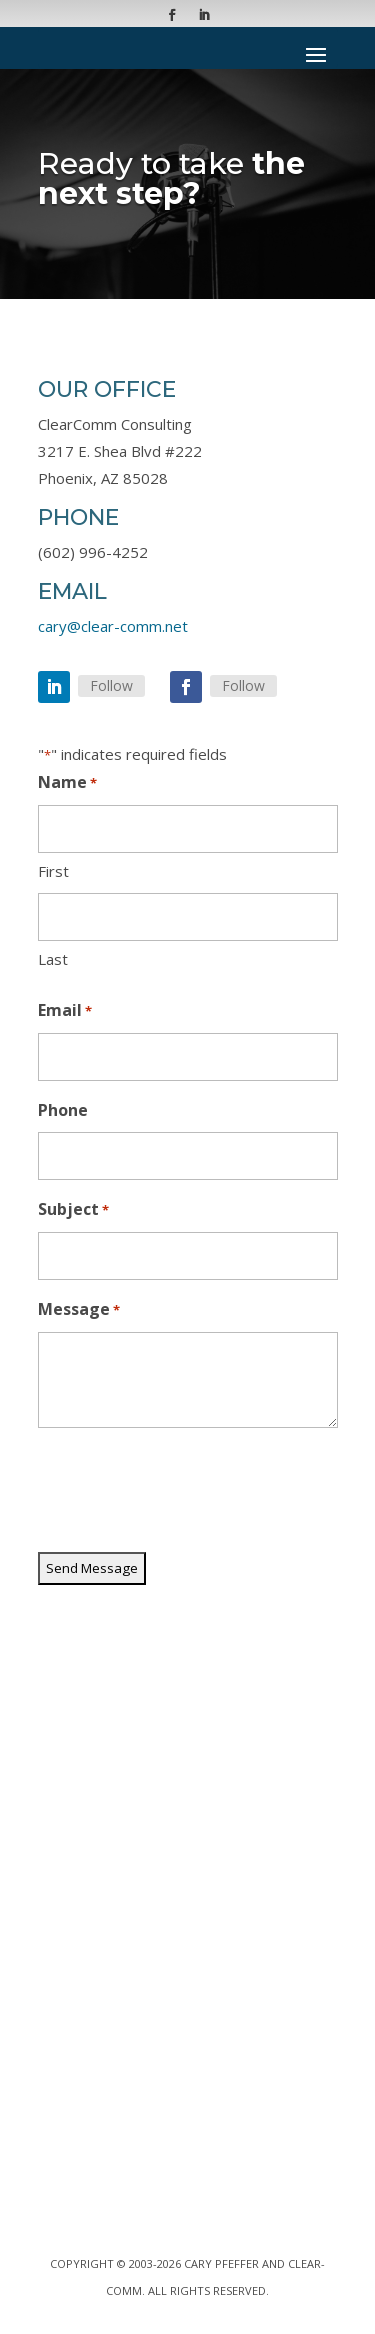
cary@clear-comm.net (113, 626)
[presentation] (190, 1491)
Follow (111, 685)
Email (65, 1011)
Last (53, 959)
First (53, 871)
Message (79, 1310)
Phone (63, 1110)
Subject (73, 1210)
